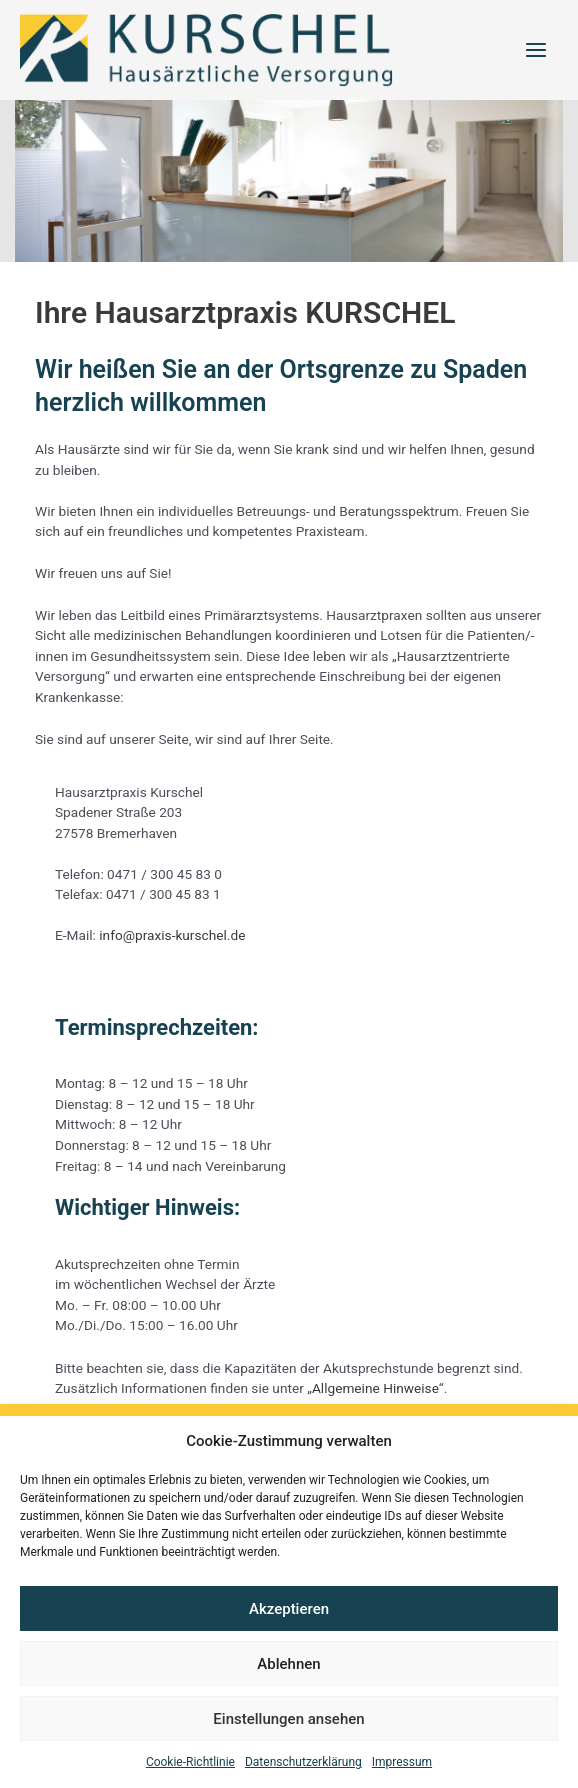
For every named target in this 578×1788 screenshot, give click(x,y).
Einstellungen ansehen (288, 1719)
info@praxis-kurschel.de (172, 942)
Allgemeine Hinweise (375, 1395)
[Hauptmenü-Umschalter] (536, 53)
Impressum (402, 1762)
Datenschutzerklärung (303, 1762)
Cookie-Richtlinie (190, 1762)
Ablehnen (288, 1664)
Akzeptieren (289, 1609)
